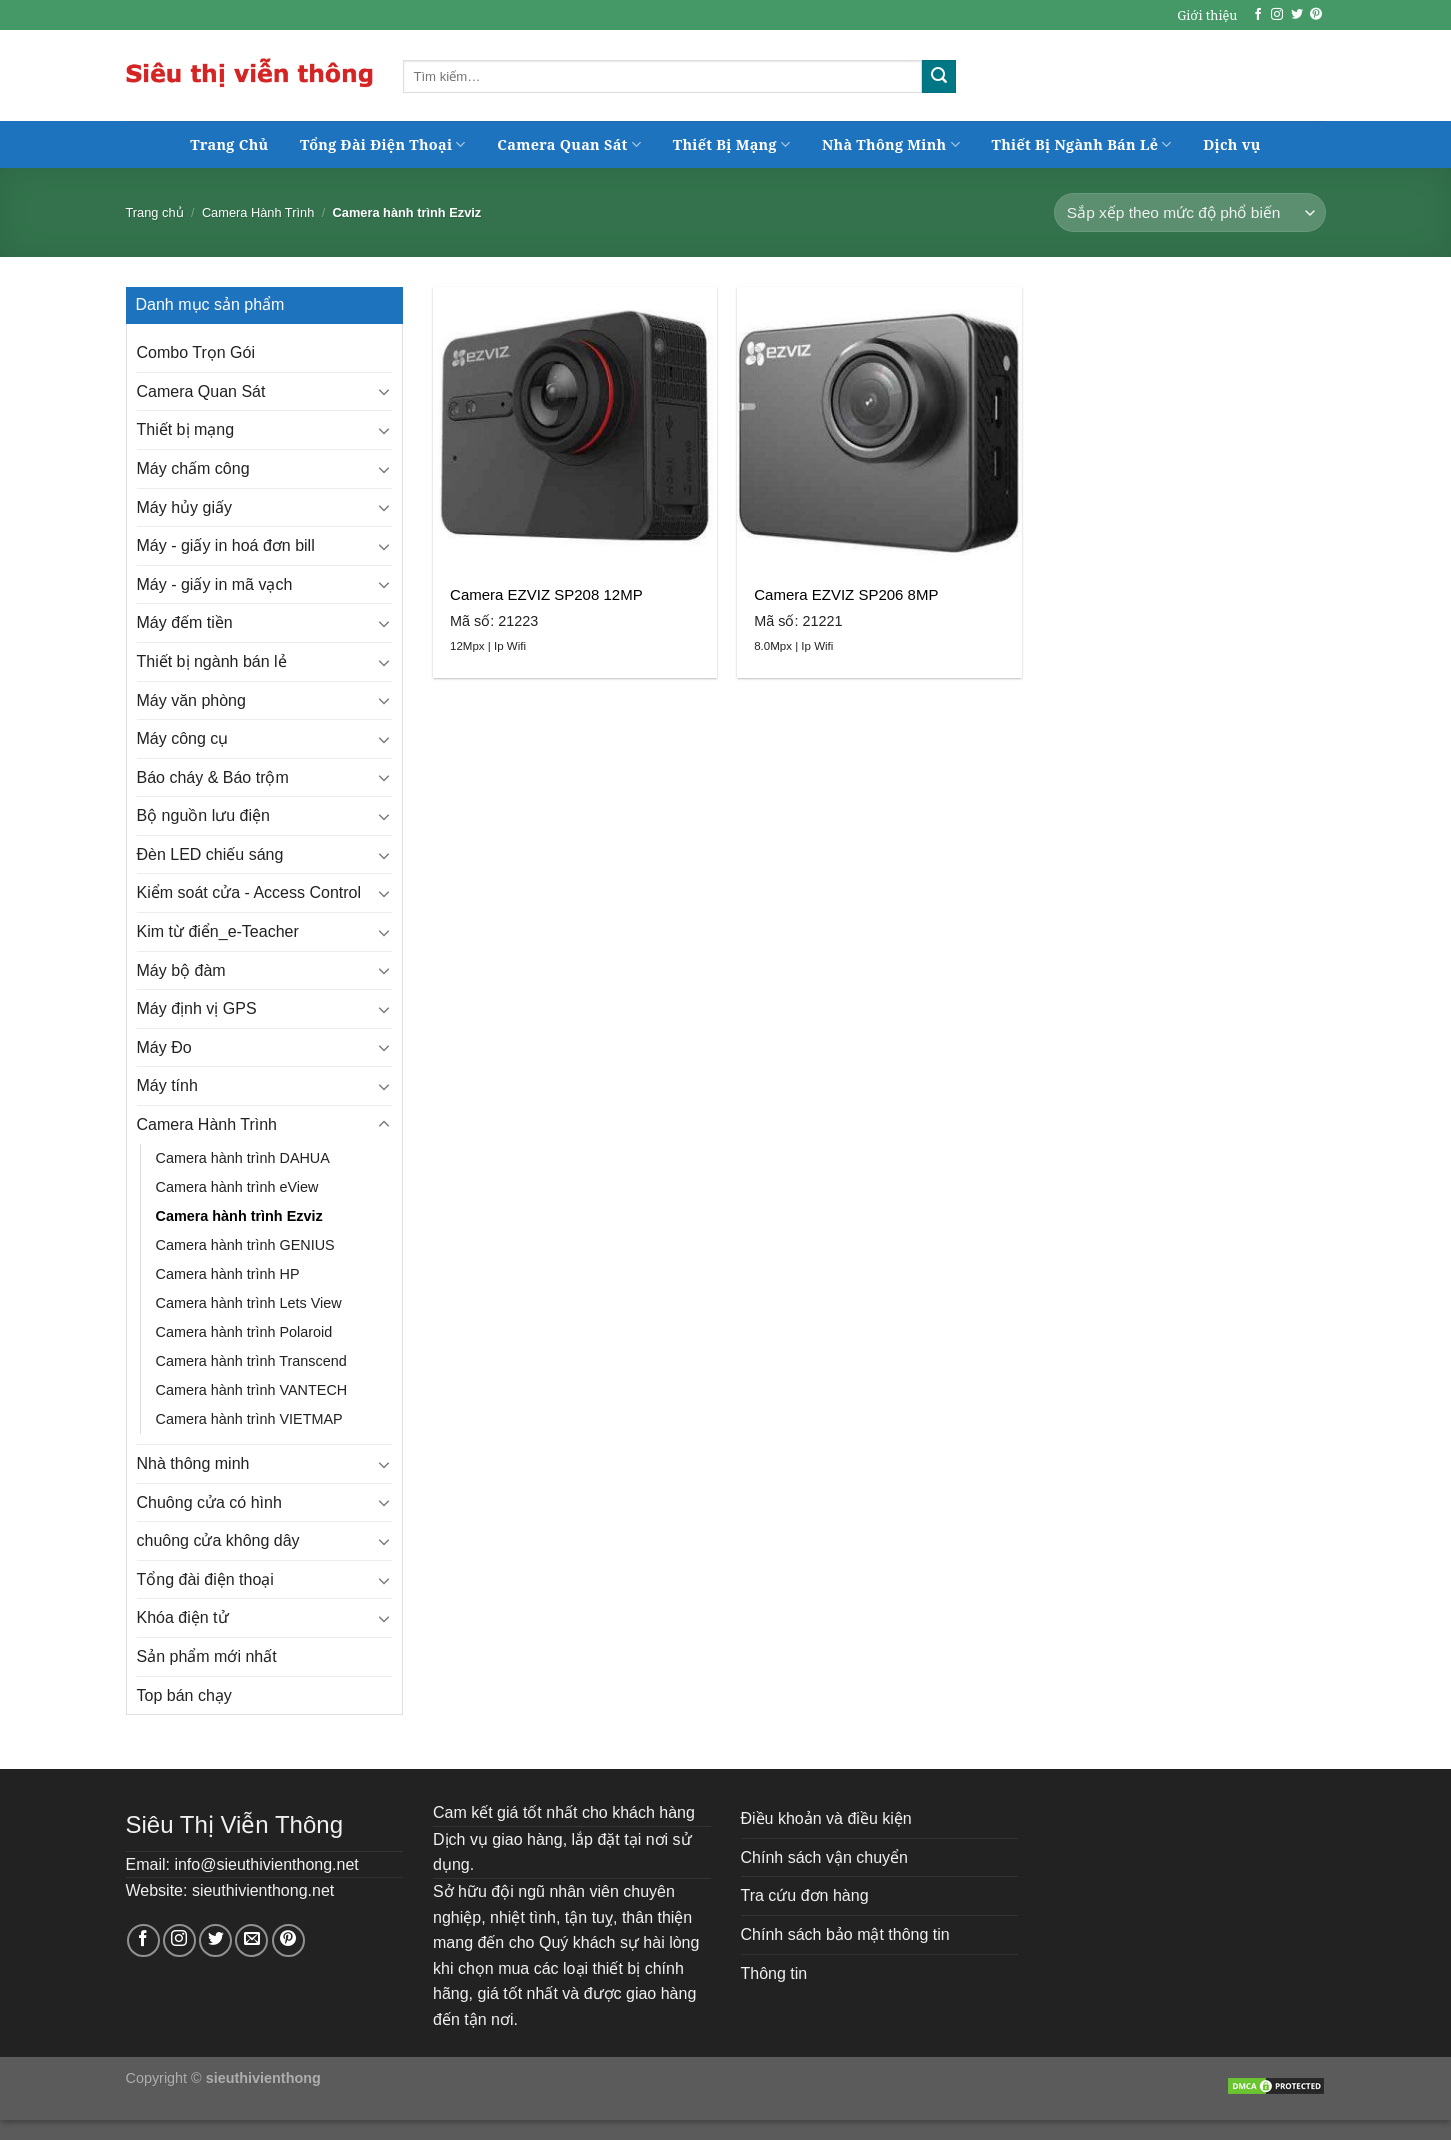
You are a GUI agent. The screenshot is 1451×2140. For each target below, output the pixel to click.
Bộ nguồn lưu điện (203, 815)
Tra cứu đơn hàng (805, 1895)
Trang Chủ (229, 144)
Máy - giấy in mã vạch (215, 584)
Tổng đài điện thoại (205, 1579)
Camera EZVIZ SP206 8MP (846, 594)
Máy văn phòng (191, 700)
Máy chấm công (193, 468)
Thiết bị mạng (186, 429)
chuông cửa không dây (218, 1540)
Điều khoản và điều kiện (826, 1818)
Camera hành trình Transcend (251, 1361)
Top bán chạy (184, 1695)
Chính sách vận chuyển (824, 1857)
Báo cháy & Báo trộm (213, 777)
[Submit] (939, 77)
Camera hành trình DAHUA (243, 1158)
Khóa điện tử (183, 1617)
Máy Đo (164, 1047)
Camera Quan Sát (569, 144)
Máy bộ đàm (181, 970)
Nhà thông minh (193, 1463)
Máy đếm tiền (185, 622)
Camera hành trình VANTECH (252, 1390)
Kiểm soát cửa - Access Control (249, 892)
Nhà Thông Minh (891, 144)
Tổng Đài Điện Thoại (383, 144)
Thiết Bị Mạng (732, 144)
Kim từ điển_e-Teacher (218, 931)
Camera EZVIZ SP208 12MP (546, 594)
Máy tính (167, 1085)
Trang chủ (155, 212)
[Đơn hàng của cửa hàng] (1189, 212)
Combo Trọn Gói (196, 352)
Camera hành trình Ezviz (239, 1216)
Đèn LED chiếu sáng (210, 854)
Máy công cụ (183, 738)
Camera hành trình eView (237, 1187)
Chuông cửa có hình (209, 1502)
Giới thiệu (1207, 15)
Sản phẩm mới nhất (207, 1656)
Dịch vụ (1231, 144)
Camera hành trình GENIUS (245, 1245)
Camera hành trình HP (228, 1274)
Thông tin (774, 1973)
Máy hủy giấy (184, 507)
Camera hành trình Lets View (249, 1303)
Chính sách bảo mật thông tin (845, 1934)
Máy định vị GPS (197, 1008)
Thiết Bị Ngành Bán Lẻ (1082, 144)
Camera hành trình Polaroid (244, 1332)
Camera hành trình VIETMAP (249, 1419)
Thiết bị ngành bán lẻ (212, 661)
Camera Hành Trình (258, 212)
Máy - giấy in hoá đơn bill (226, 545)
